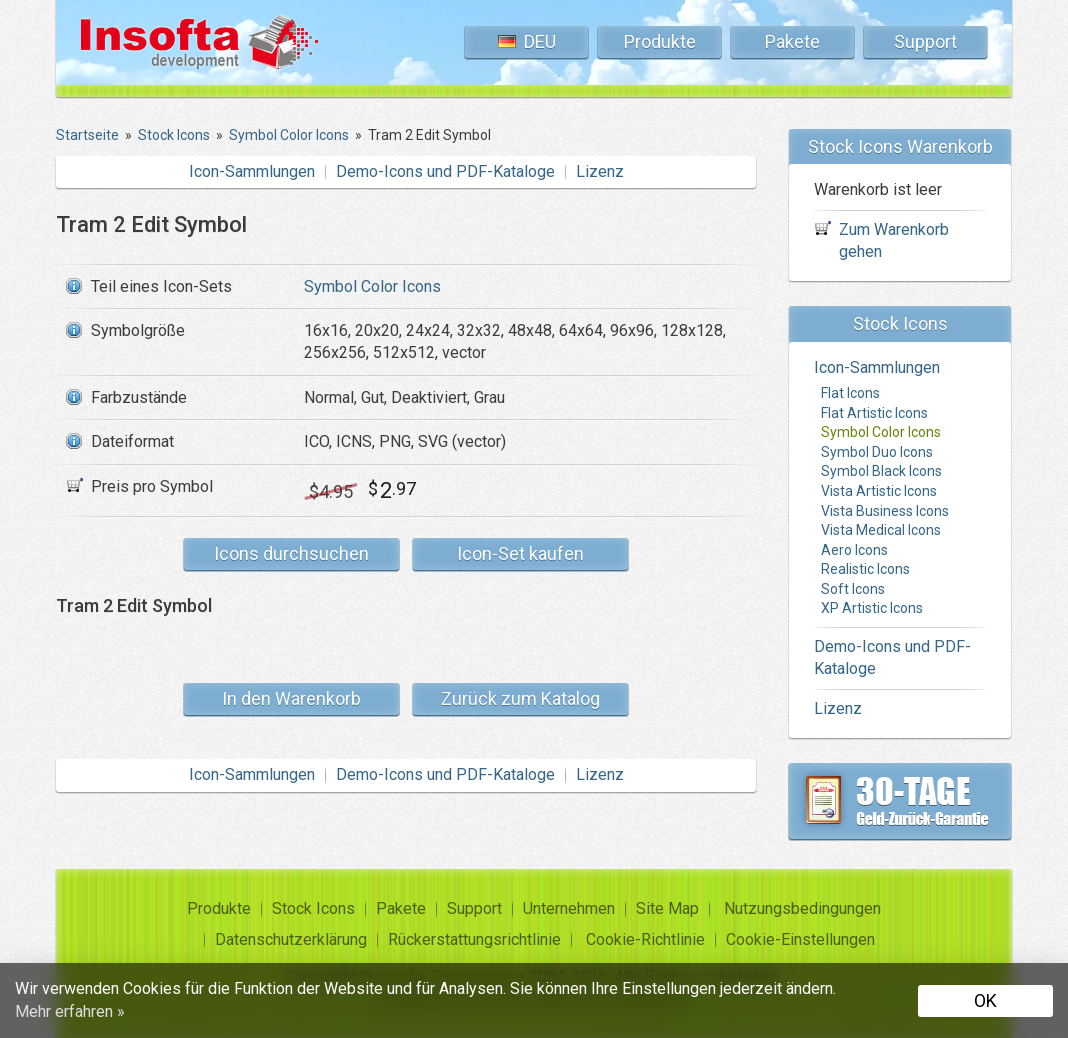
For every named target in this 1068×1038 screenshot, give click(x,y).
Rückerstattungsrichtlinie (474, 939)
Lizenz (600, 171)
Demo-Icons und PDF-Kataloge (445, 171)
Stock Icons (313, 908)
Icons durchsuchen (291, 553)
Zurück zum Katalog (520, 698)
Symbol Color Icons (372, 286)
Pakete (792, 41)
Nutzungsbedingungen (802, 908)
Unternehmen (569, 908)
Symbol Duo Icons (877, 452)
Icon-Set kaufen (520, 553)
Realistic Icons (865, 569)
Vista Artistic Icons (879, 491)
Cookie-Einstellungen (800, 939)
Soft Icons (853, 589)
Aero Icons (854, 550)
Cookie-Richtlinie (645, 939)
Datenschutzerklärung (291, 939)
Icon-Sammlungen (252, 171)
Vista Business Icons (885, 511)
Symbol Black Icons (881, 471)
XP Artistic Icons (872, 608)
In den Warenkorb (291, 698)
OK (985, 1000)
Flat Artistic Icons (874, 413)
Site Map (667, 908)
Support (925, 41)
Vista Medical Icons (881, 530)
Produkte (660, 41)
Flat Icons (850, 393)
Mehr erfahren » (70, 1011)
